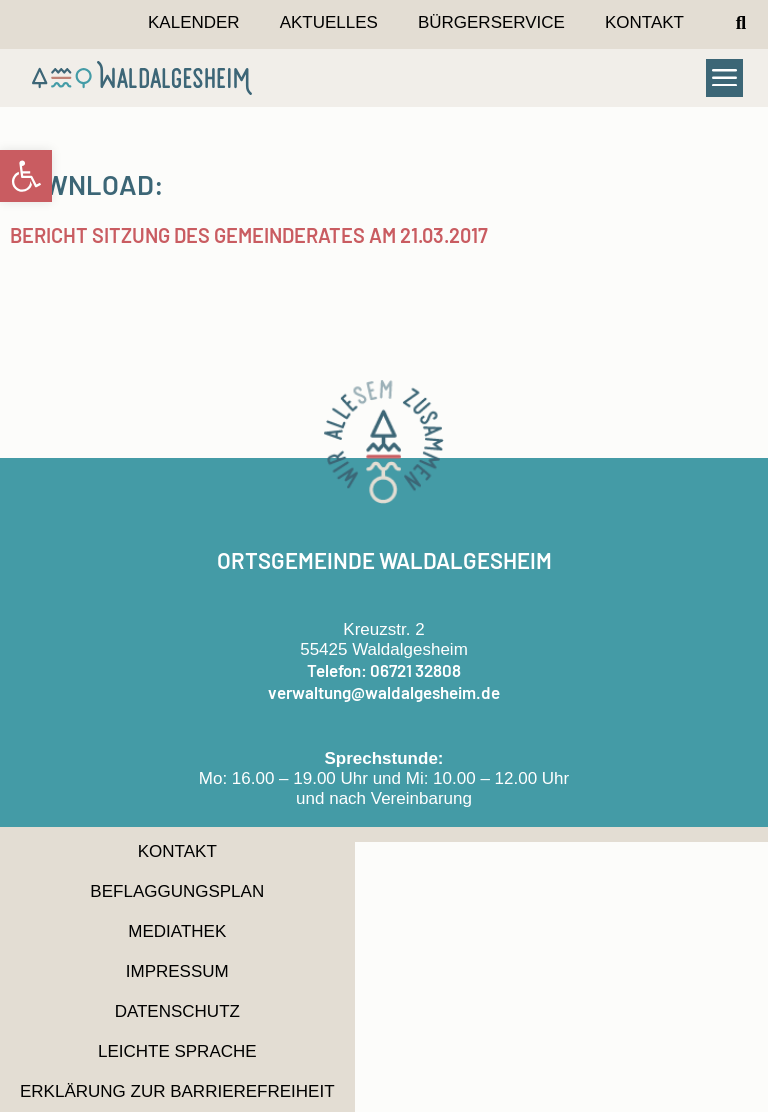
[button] (741, 23)
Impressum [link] (177, 971)
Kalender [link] (194, 22)
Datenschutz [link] (177, 1011)
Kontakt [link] (644, 22)
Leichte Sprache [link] (177, 1051)
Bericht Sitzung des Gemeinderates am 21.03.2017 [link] (249, 235)
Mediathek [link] (177, 931)
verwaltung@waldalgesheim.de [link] (384, 692)
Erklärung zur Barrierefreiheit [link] (177, 1091)
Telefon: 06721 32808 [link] (384, 670)
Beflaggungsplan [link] (177, 891)
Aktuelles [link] (329, 22)
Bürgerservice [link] (491, 22)
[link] (26, 176)
